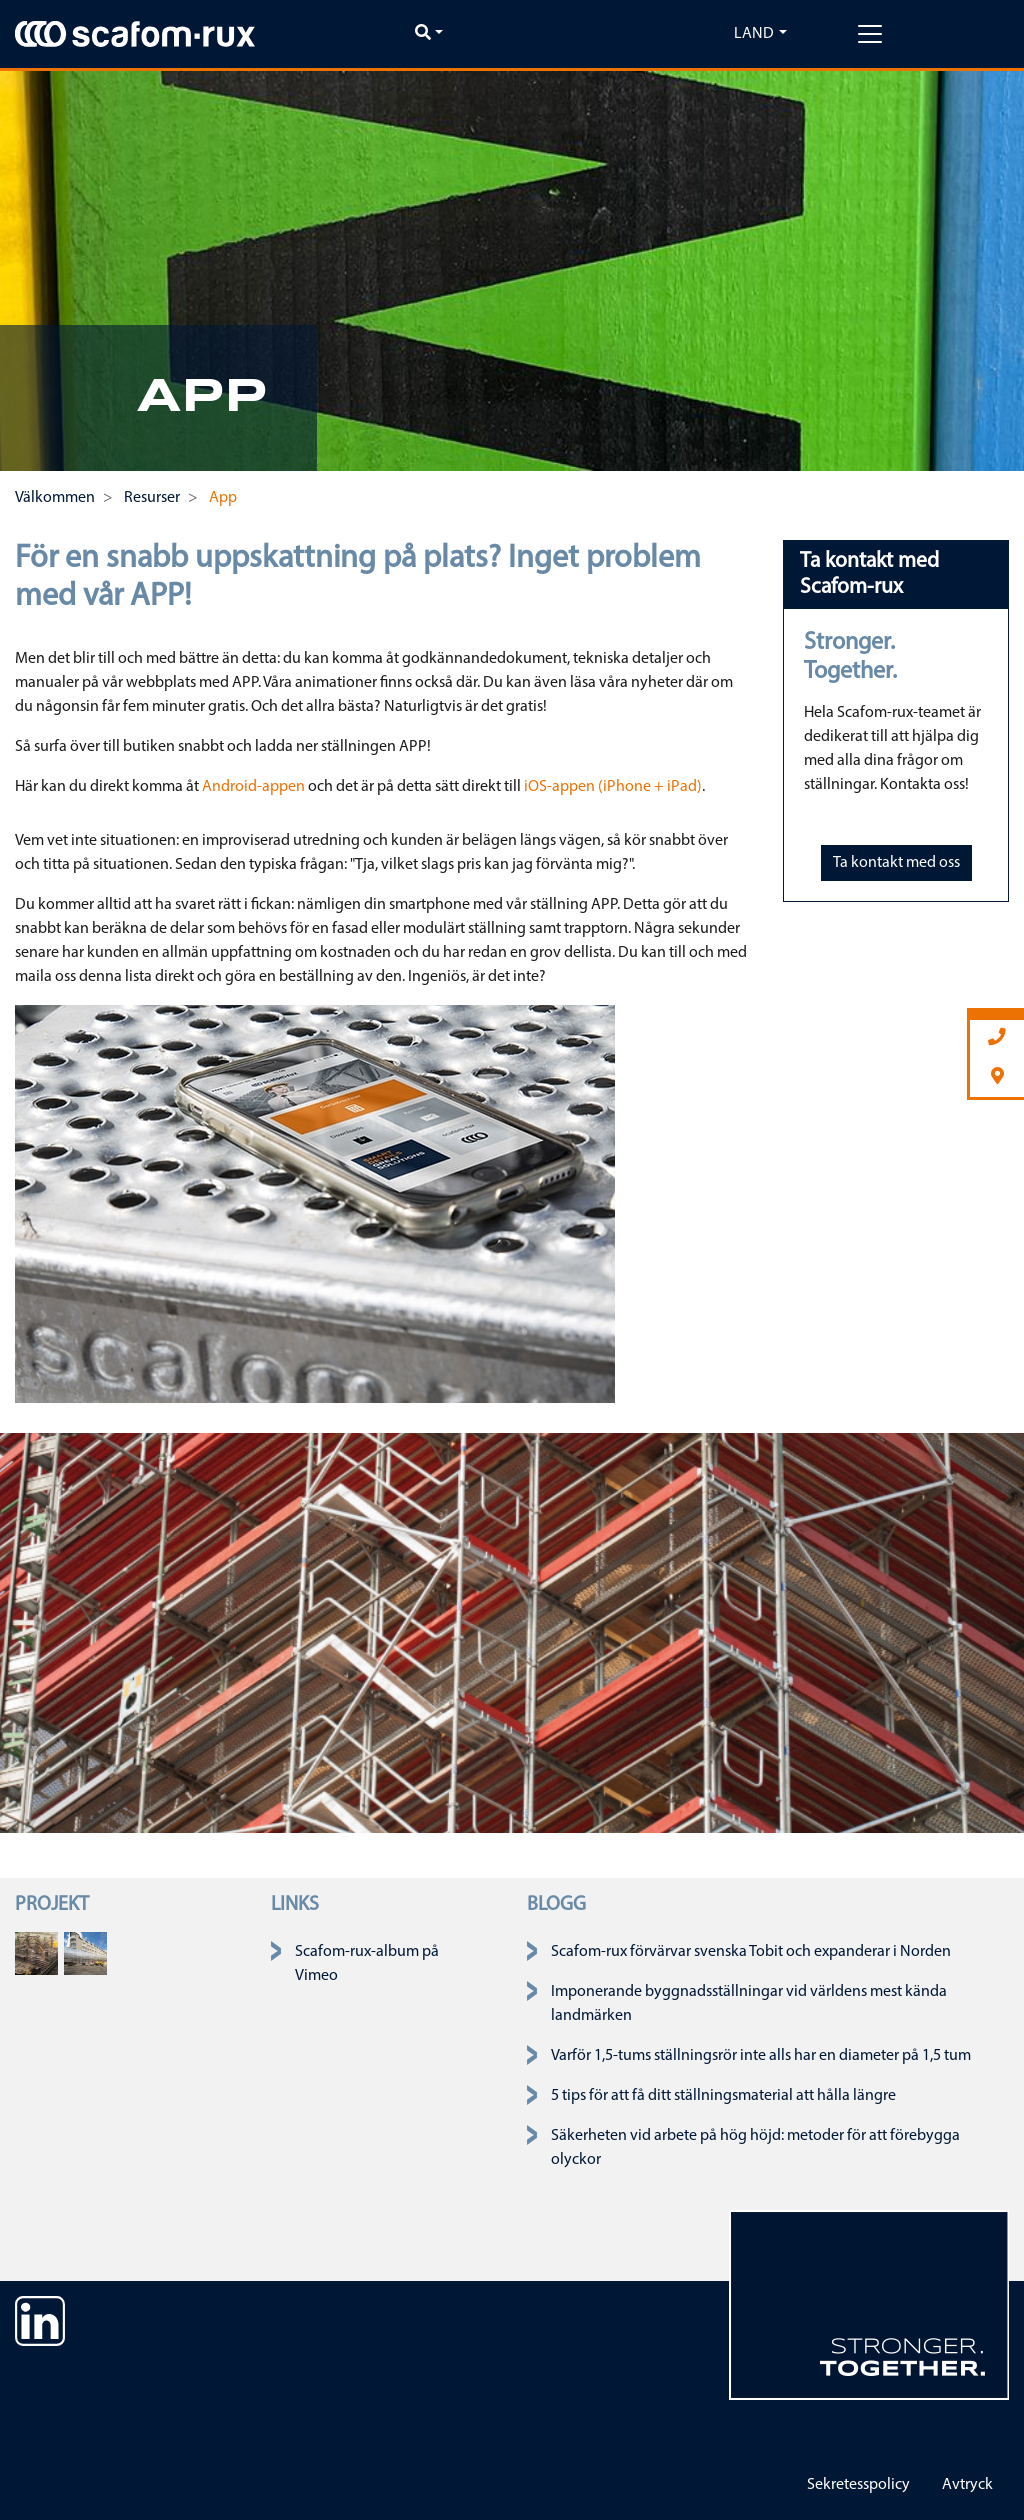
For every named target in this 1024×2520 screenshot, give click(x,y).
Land (754, 34)
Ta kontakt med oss (896, 863)
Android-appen (253, 787)
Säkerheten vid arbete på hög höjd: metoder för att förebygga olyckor (755, 2148)
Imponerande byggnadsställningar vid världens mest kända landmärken (749, 2004)
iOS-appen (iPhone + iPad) (613, 787)
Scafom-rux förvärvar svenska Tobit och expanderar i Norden (751, 1952)
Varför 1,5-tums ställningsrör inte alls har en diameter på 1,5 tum (761, 2056)
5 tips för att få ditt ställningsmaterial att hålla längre (723, 2096)
